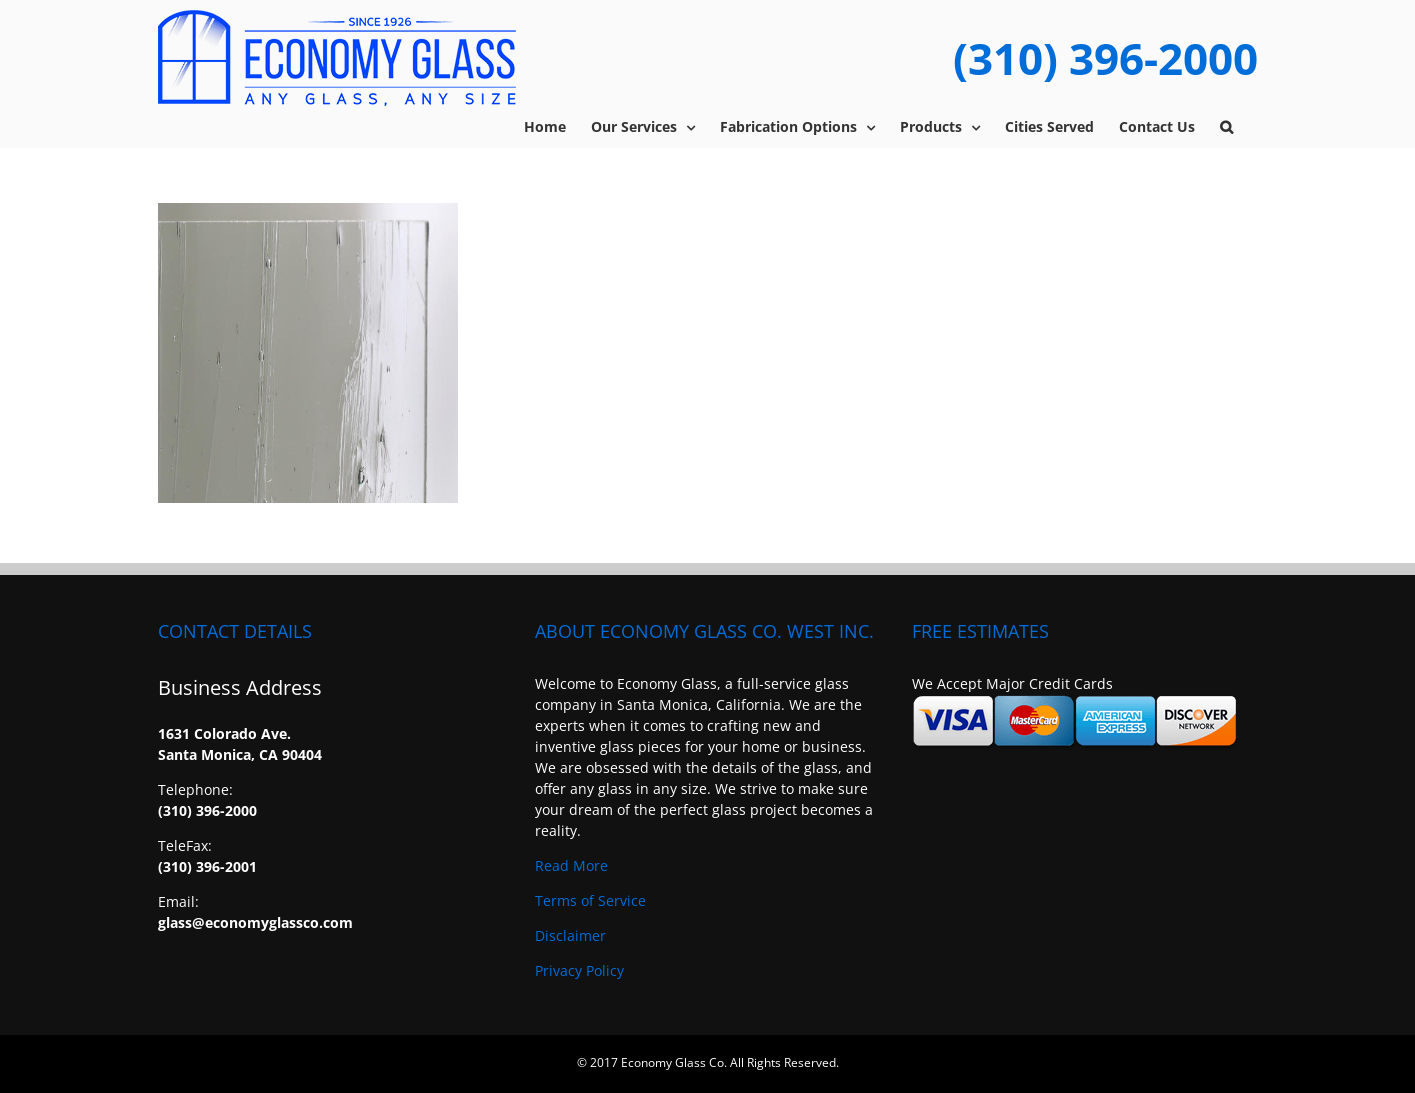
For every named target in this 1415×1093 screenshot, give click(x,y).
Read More (571, 865)
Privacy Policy (579, 970)
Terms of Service (590, 900)
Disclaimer (570, 935)
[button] (1226, 127)
